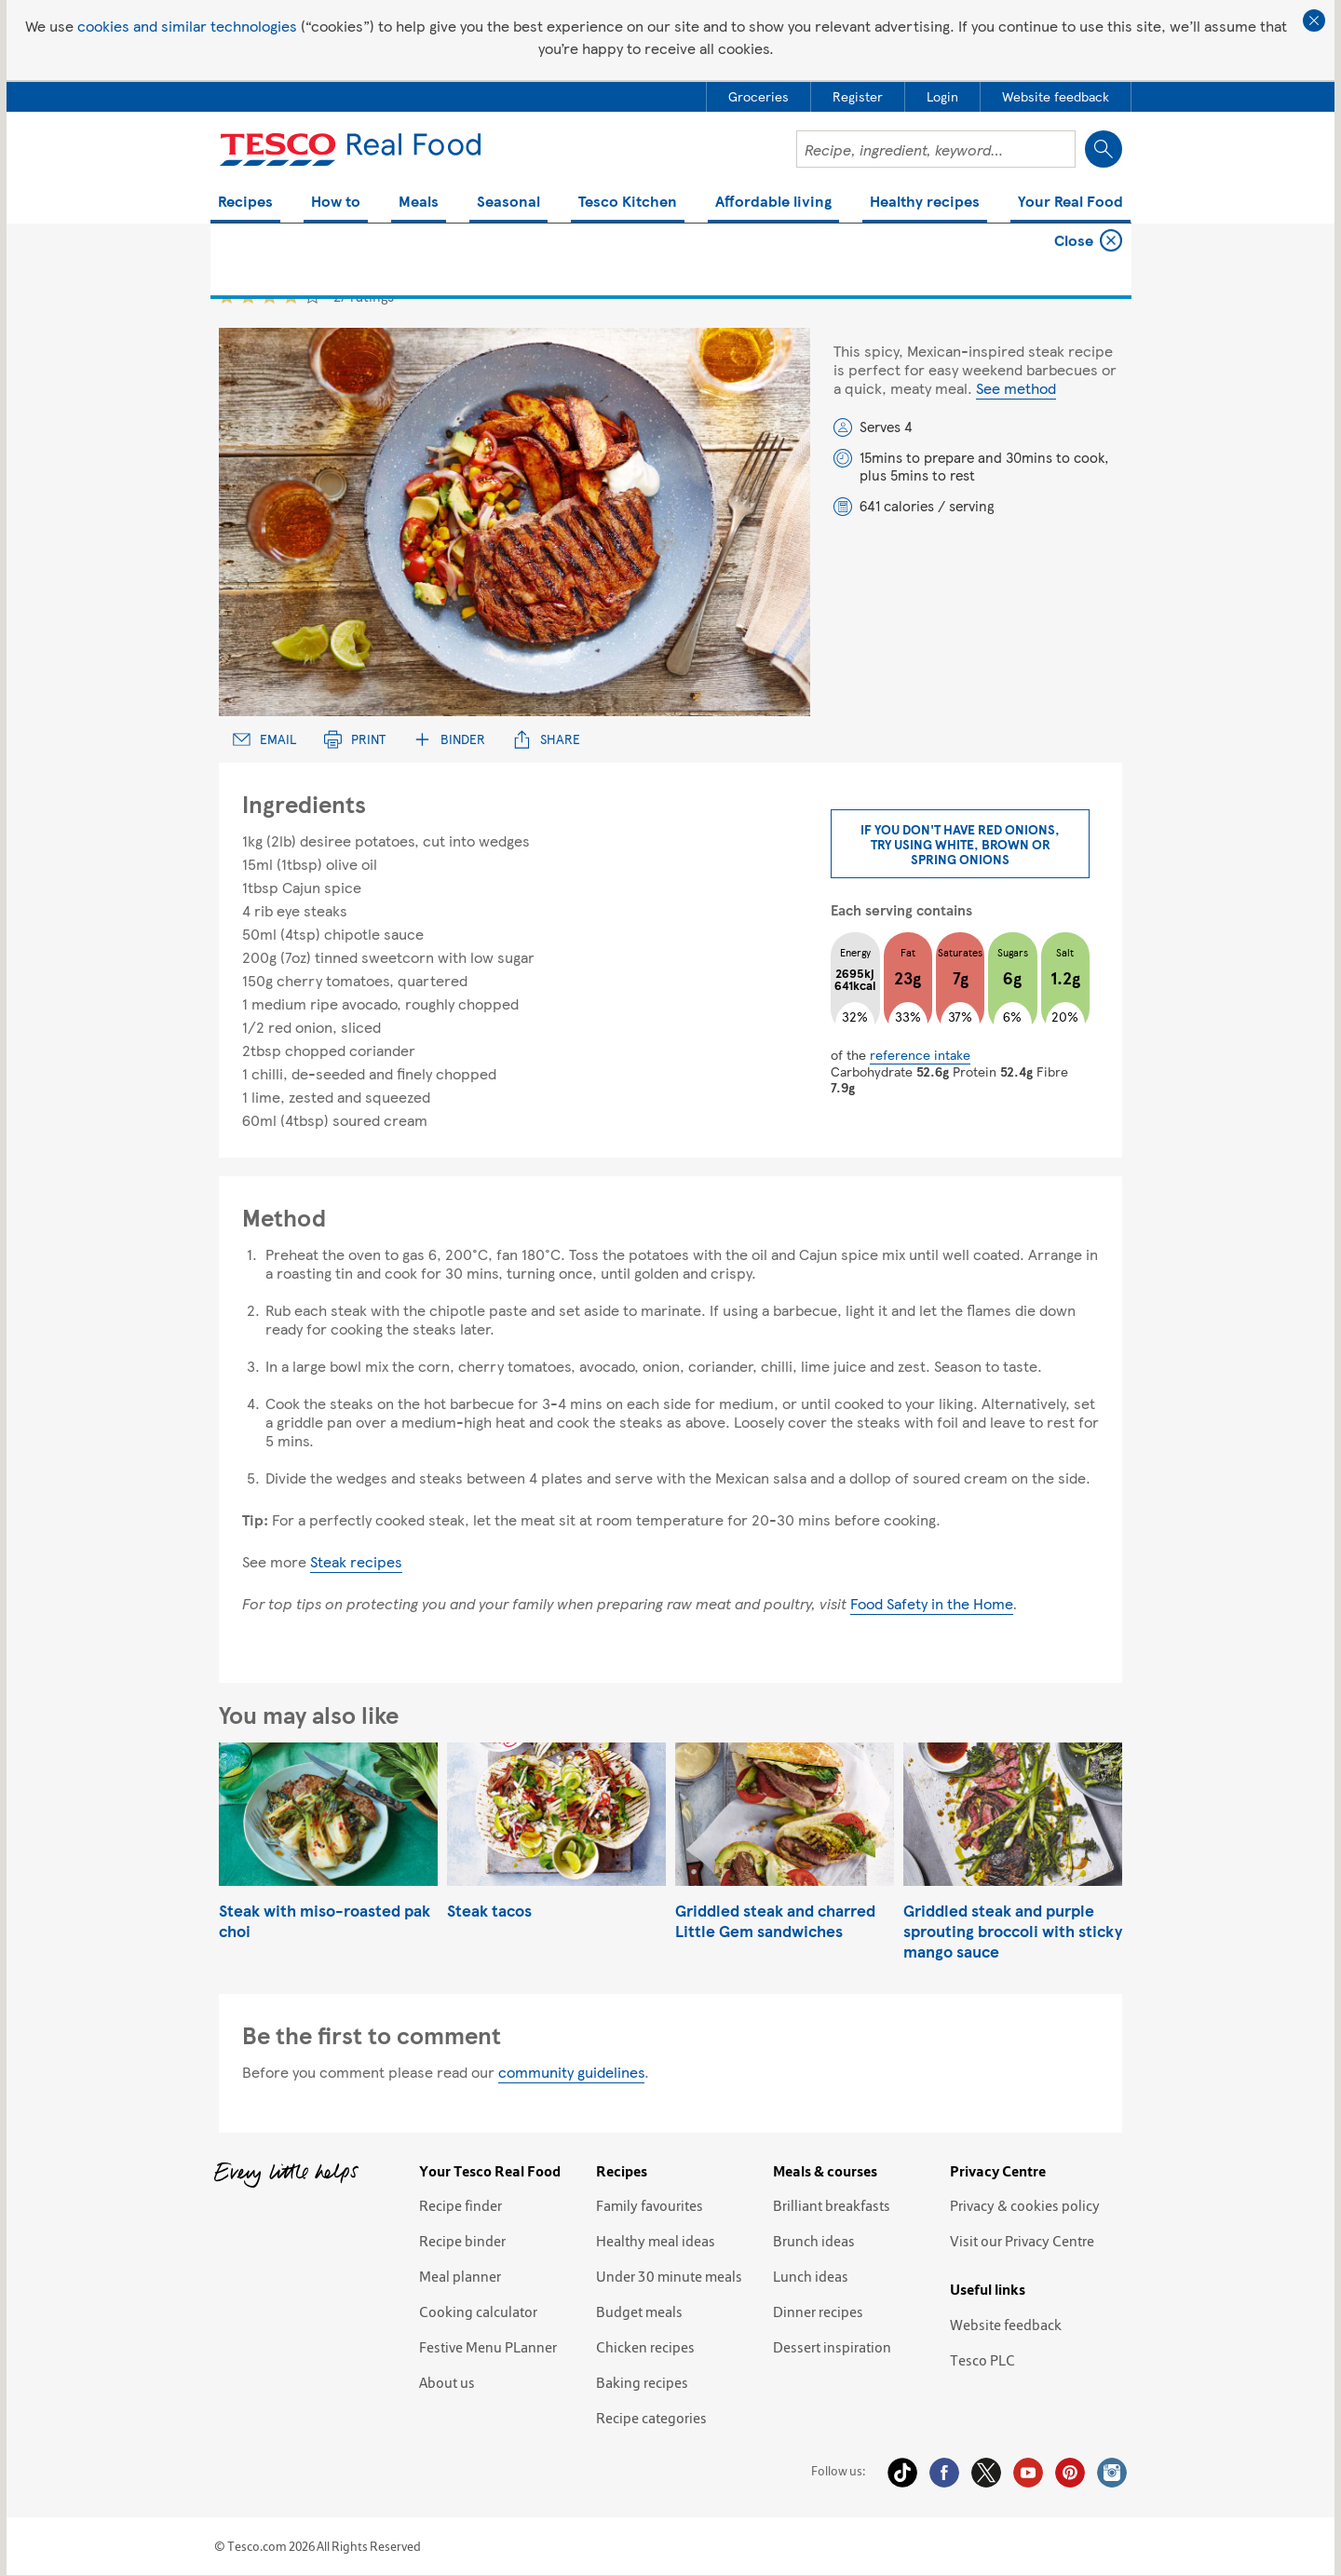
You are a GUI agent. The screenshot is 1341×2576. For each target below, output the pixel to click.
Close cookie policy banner (1314, 20)
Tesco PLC (982, 2360)
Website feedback (1006, 2324)
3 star (269, 296)
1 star (226, 296)
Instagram (1112, 2473)
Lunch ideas (810, 2276)
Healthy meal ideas (655, 2240)
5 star (312, 296)
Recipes (245, 202)
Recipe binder (462, 2240)
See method (1016, 388)
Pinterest (1070, 2473)
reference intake (920, 1054)
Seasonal (508, 202)
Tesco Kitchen (627, 202)
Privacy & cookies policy (1025, 2205)
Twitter (986, 2473)
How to (335, 202)
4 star (291, 296)
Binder (449, 739)
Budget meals (639, 2311)
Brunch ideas (814, 2240)
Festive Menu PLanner (488, 2347)
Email (264, 739)
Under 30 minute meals (669, 2276)
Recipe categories (651, 2417)
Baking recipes (642, 2382)
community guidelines (571, 2071)
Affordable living (773, 202)
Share (546, 739)
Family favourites (649, 2205)
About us (447, 2382)
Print (355, 739)
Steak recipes (356, 1561)
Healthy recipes (925, 202)
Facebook (944, 2473)
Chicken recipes (645, 2347)
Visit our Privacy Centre (1022, 2240)
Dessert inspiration (832, 2347)
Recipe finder (460, 2205)
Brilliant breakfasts (831, 2205)
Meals (419, 202)
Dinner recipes (818, 2311)
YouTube (1028, 2473)
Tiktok (902, 2473)
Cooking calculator (478, 2311)
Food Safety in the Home (931, 1603)
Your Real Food (1070, 202)
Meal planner (460, 2276)
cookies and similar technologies (187, 25)
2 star (248, 296)
